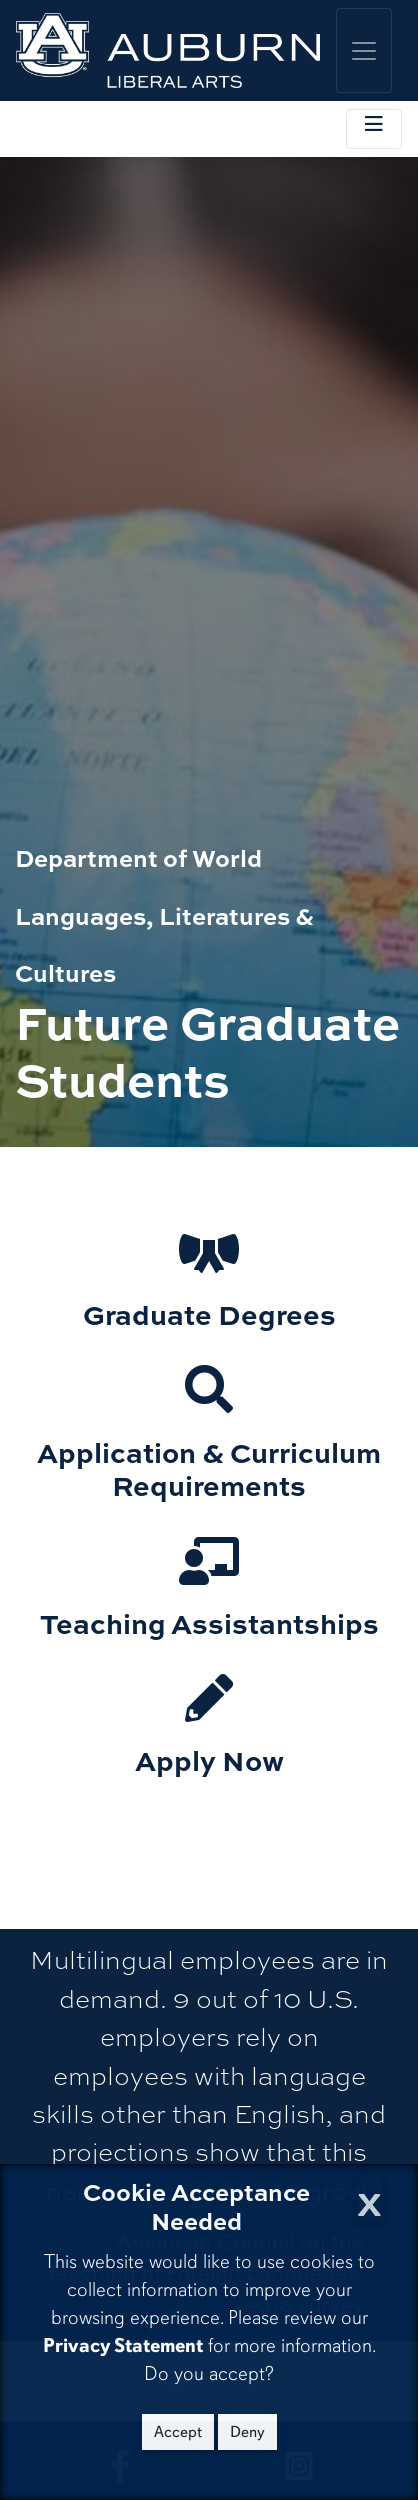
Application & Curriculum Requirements (209, 1468)
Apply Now (209, 1759)
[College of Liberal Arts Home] (168, 50)
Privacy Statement (123, 2345)
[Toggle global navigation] (364, 50)
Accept (178, 2432)
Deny (247, 2432)
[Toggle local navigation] (374, 129)
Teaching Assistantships (209, 1622)
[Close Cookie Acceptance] (369, 2198)
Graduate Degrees (209, 1313)
